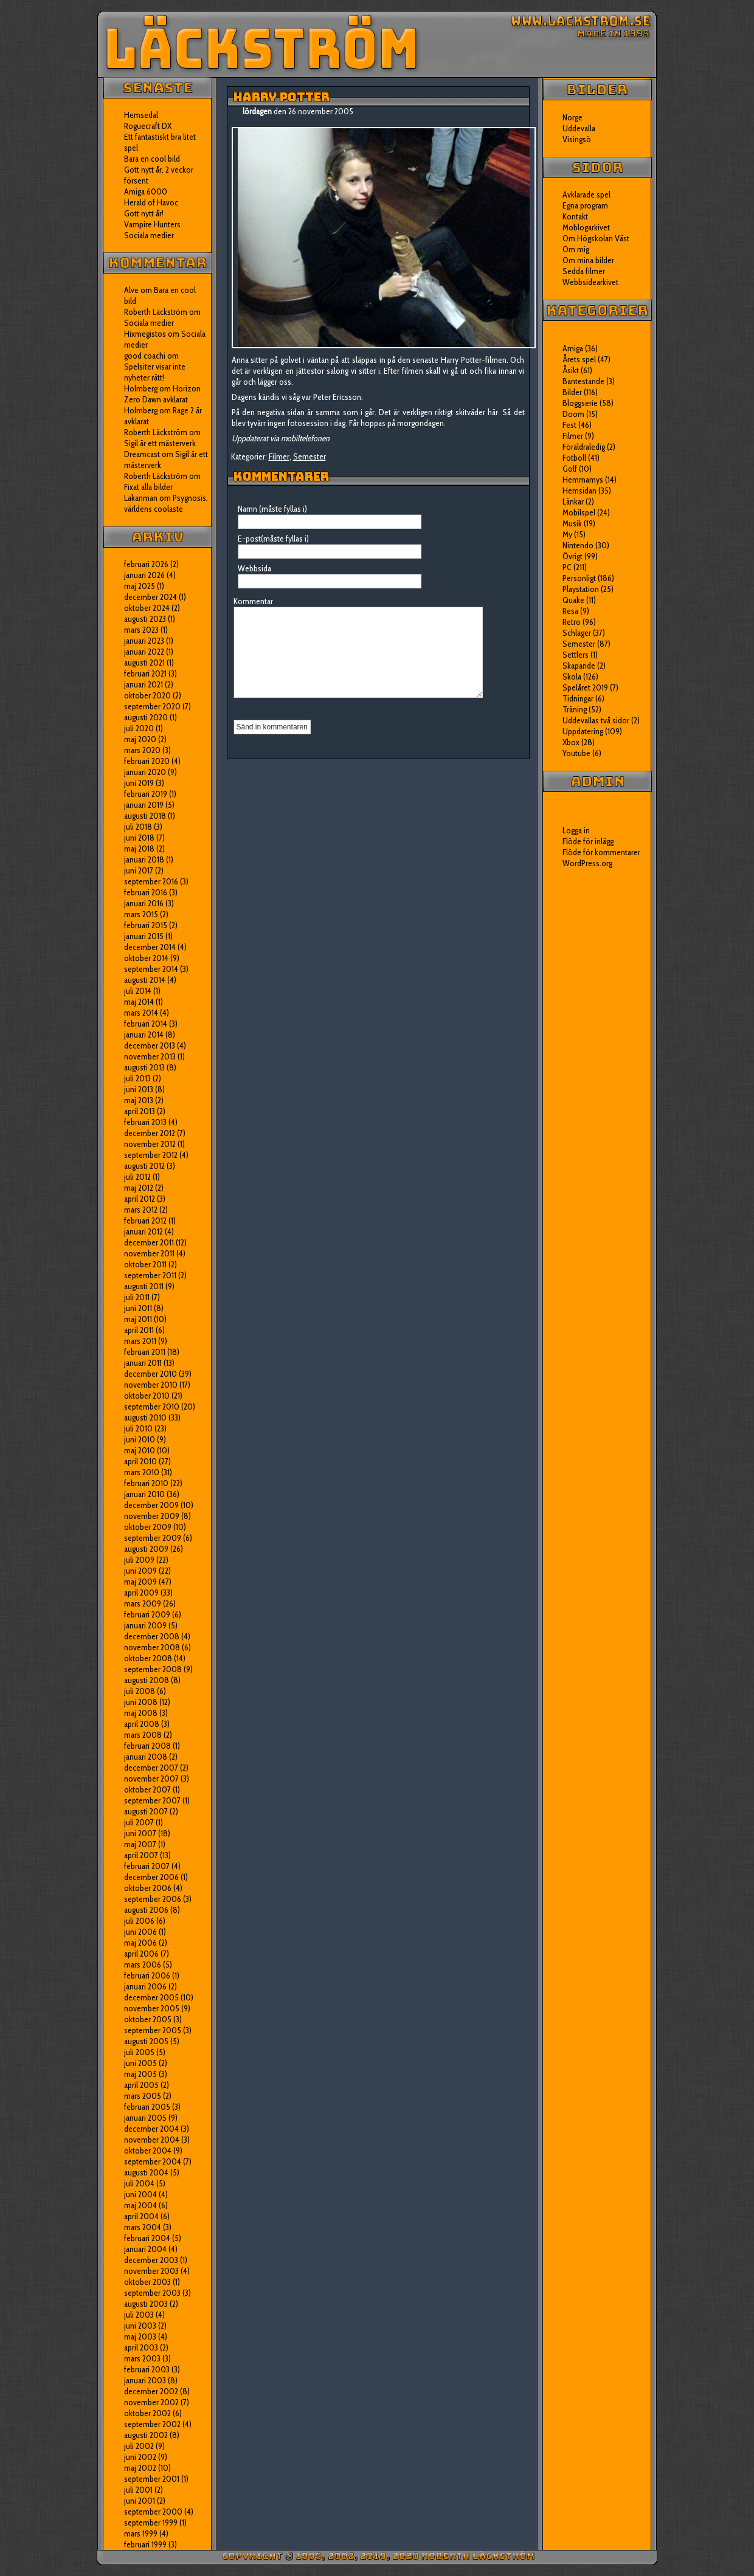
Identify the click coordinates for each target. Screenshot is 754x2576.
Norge (572, 117)
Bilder (572, 392)
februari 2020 (147, 761)
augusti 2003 (146, 2303)
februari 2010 (146, 1483)
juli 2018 (138, 826)
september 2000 (153, 2511)
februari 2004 (147, 2238)
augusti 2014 (144, 979)
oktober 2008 (148, 1658)
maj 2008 (140, 1712)
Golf (569, 468)
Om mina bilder (588, 260)
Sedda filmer (583, 271)
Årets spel (579, 359)
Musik (572, 523)
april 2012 (139, 1198)
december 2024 (150, 596)
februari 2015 (145, 925)
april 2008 (141, 1723)
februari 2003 (147, 2369)
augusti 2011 (144, 1286)
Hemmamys (582, 479)
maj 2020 (140, 739)
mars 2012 (140, 1209)
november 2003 (151, 2270)
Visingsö (576, 139)
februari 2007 (147, 1866)
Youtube (576, 753)
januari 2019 (144, 804)
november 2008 (152, 1647)
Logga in (576, 830)
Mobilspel (578, 512)
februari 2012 (145, 1220)
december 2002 (151, 2391)
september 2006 (152, 1898)
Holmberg (140, 410)
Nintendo (577, 545)
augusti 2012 (144, 1165)
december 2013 (149, 1045)
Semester (309, 456)
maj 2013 (138, 1100)
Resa (570, 610)
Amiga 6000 (145, 191)
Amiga (572, 348)
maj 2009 (140, 1581)
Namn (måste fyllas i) (272, 508)
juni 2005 (140, 2063)
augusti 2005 (146, 2041)
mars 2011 (140, 1340)
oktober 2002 (147, 2413)
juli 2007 (139, 1822)
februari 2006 (147, 1975)
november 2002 (151, 2402)
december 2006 (151, 1877)
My (567, 534)
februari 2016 (145, 892)
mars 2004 (142, 2227)
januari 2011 (143, 1362)
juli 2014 (137, 990)
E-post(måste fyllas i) (273, 538)
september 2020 (152, 706)
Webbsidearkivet (590, 282)
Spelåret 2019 (585, 687)
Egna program (585, 205)
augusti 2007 (146, 1811)
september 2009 (152, 1537)
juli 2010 (138, 1428)
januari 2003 (145, 2380)
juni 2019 (139, 782)
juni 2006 (140, 1931)
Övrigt (572, 556)
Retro (571, 621)
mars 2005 (142, 2095)
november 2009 (151, 1515)
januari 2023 (144, 640)
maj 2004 (140, 2205)
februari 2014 (145, 1023)
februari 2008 (147, 1745)
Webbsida (254, 568)
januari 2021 (143, 684)
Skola (571, 676)
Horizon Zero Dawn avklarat (162, 394)
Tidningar (577, 698)
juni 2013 (138, 1089)
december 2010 (150, 1373)
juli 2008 (139, 1691)
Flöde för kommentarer (601, 852)
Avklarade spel (586, 194)
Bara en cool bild (152, 158)
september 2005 (152, 2030)
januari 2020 (145, 771)
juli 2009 (139, 1559)
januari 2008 (145, 1756)
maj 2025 (139, 585)
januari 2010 (144, 1494)
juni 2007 (140, 1833)
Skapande (578, 665)
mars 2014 (141, 1012)
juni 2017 (138, 870)
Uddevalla (578, 128)
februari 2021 (145, 673)
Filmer (279, 456)
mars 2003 (142, 2358)
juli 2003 (139, 2314)
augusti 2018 (145, 815)
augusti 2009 (146, 1548)
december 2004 (151, 2128)
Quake (573, 599)
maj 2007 (140, 1844)
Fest (569, 424)
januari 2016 (144, 903)
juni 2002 (140, 2456)
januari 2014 (144, 1034)
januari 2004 (145, 2249)
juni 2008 (140, 1701)
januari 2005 (145, 2117)
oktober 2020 (147, 695)
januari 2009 (145, 1625)
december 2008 (151, 1636)
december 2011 (149, 1242)
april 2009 (141, 1592)
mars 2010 (141, 1472)
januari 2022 (144, 651)
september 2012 (151, 1154)
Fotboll (574, 457)
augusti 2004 (146, 2172)
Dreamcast (142, 454)
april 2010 (140, 1461)
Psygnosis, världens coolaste (166, 503)
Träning (574, 709)
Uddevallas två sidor (595, 720)
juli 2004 (139, 2183)
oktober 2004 (147, 2150)
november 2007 (151, 1778)
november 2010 (151, 1384)
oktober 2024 (147, 607)
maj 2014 (139, 1001)
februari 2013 (145, 1122)
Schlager (576, 632)
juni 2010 (139, 1439)
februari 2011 (144, 1351)
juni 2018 (139, 837)
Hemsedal (141, 114)
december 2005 (151, 1997)
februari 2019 (145, 793)
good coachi (144, 355)
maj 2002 (140, 2467)
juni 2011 (138, 1308)
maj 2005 (140, 2073)
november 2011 (149, 1253)
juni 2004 (140, 2194)
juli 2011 (137, 1297)
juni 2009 (140, 1570)
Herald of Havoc (151, 202)
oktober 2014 (146, 957)
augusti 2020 (146, 717)
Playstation (580, 589)
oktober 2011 (145, 1264)
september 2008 (153, 1669)
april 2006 (141, 1953)
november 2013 (150, 1056)
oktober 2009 (147, 1526)
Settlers (575, 654)
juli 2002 (139, 2445)
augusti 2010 (145, 1417)
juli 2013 (137, 1078)
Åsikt (570, 370)
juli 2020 (139, 728)
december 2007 (151, 1767)
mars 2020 (142, 750)
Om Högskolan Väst (595, 238)
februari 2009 (147, 1614)
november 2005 (151, 2008)
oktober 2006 (147, 1887)
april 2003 (141, 2347)
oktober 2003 (147, 2281)
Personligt (579, 578)
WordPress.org (587, 863)
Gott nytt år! (144, 213)
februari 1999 (145, 2544)
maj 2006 (140, 1942)
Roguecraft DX (147, 125)
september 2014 (151, 968)
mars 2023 (141, 629)
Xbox (570, 742)
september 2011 (150, 1275)
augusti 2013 (144, 1067)
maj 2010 (139, 1450)
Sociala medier (149, 235)
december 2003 (151, 2259)
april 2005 (141, 2084)
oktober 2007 (147, 1789)
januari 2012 (143, 1231)
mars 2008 (143, 1734)
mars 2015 (141, 914)
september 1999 (151, 2522)
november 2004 (151, 2139)
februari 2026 (146, 564)
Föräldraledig (583, 446)
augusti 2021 (144, 662)
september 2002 (152, 2424)
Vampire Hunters (152, 224)
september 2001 (151, 2478)
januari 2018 (144, 859)
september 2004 (152, 2161)
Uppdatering (582, 731)
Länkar (573, 501)
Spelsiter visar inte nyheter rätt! (154, 372)
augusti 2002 (146, 2435)
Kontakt (575, 216)
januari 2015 (144, 936)
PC (567, 567)
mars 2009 (142, 1603)
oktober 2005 (147, 2019)
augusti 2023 (145, 618)
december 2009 (151, 1505)
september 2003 (152, 2292)
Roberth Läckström (155, 311)
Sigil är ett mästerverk (160, 443)
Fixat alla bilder (148, 486)
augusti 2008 (146, 1680)
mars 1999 (140, 2533)
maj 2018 (139, 848)
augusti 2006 (146, 1909)
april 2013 (139, 1111)
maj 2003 (140, 2336)
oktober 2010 (147, 1395)
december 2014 (150, 947)
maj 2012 (138, 1187)
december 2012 (149, 1133)
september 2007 (152, 1800)
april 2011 (139, 1329)
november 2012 (150, 1143)
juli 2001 (138, 2489)
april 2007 (141, 1855)
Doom (573, 413)
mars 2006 (142, 1964)
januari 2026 (144, 575)
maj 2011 (138, 1319)
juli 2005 (139, 2052)
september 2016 (151, 881)
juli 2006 (139, 1920)
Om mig (575, 249)
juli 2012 (137, 1176)
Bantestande (583, 381)
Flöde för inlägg (588, 841)
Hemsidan (579, 490)
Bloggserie (580, 403)
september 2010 (151, 1406)
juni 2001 (139, 2500)
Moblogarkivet (586, 227)
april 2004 (141, 2216)
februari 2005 (147, 2106)
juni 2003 (140, 2325)
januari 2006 (145, 1986)
